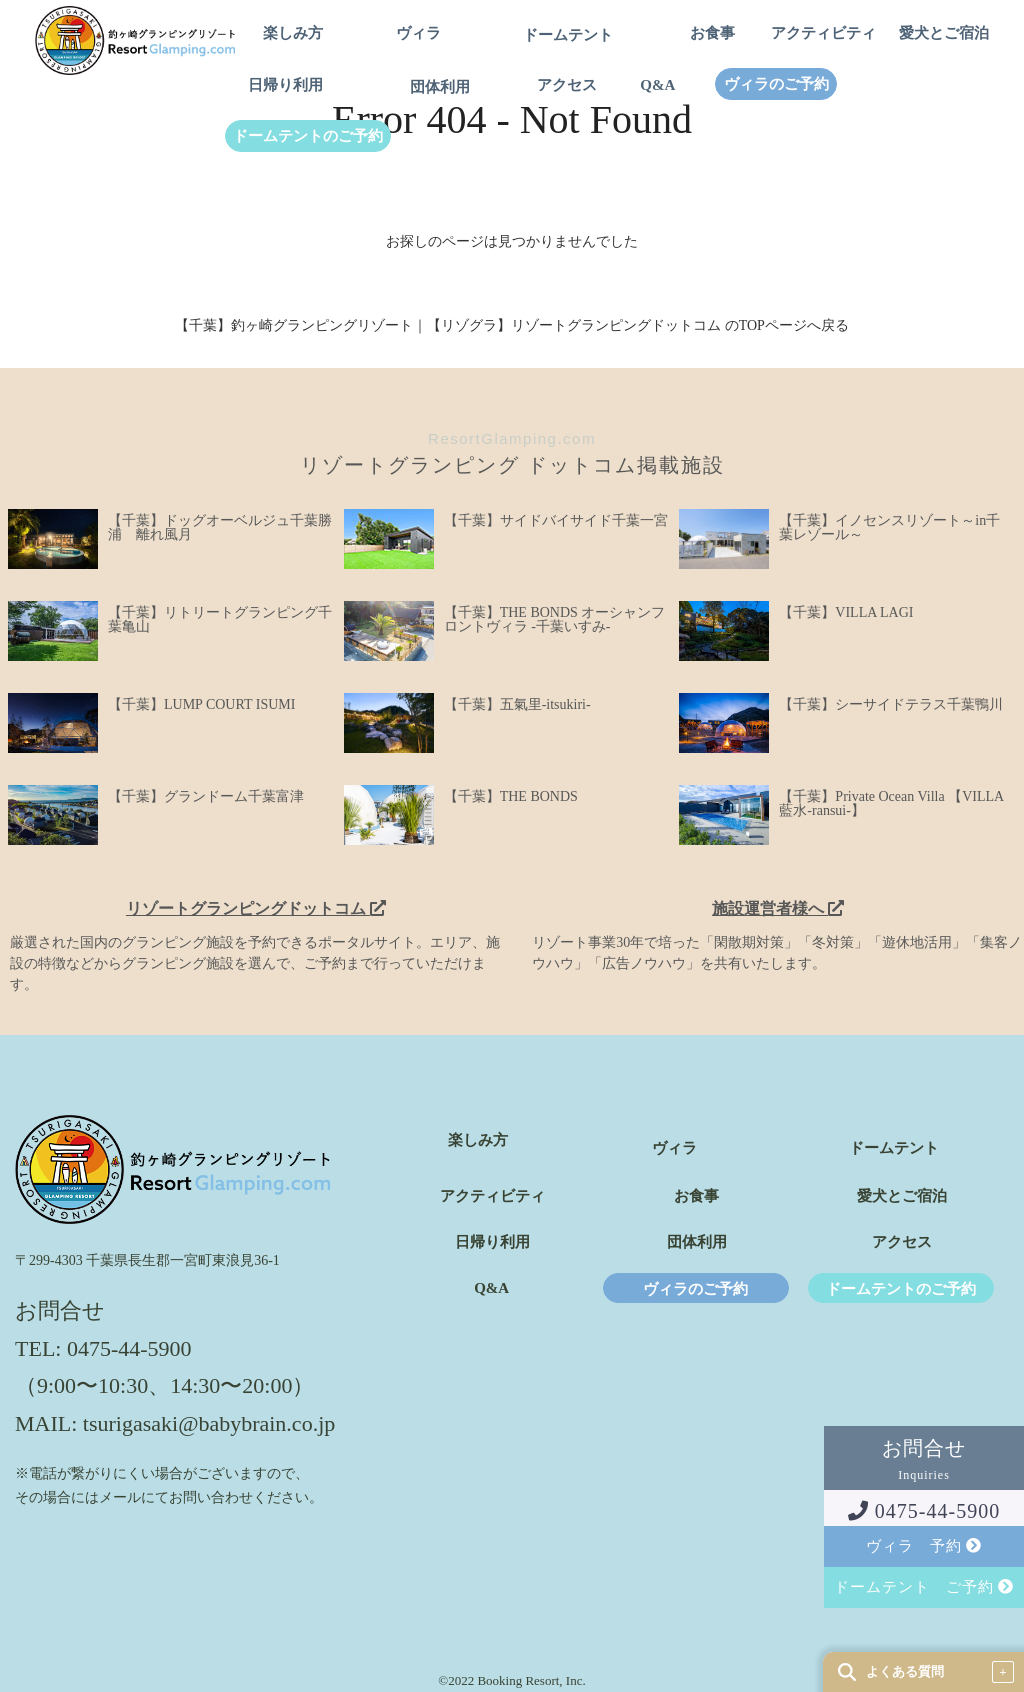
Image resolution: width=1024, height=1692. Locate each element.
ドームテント (568, 35)
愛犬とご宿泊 (944, 33)
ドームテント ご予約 (924, 1587)
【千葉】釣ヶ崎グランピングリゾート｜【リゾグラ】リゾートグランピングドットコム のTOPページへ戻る (512, 325)
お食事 (712, 33)
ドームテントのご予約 (308, 136)
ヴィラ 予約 (924, 1546)
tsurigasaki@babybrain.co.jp (209, 1423)
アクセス (567, 85)
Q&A (657, 85)
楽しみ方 (293, 33)
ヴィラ (418, 33)
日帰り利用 (285, 85)
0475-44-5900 (924, 1511)
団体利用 (440, 87)
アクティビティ (823, 33)
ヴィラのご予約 (776, 84)
